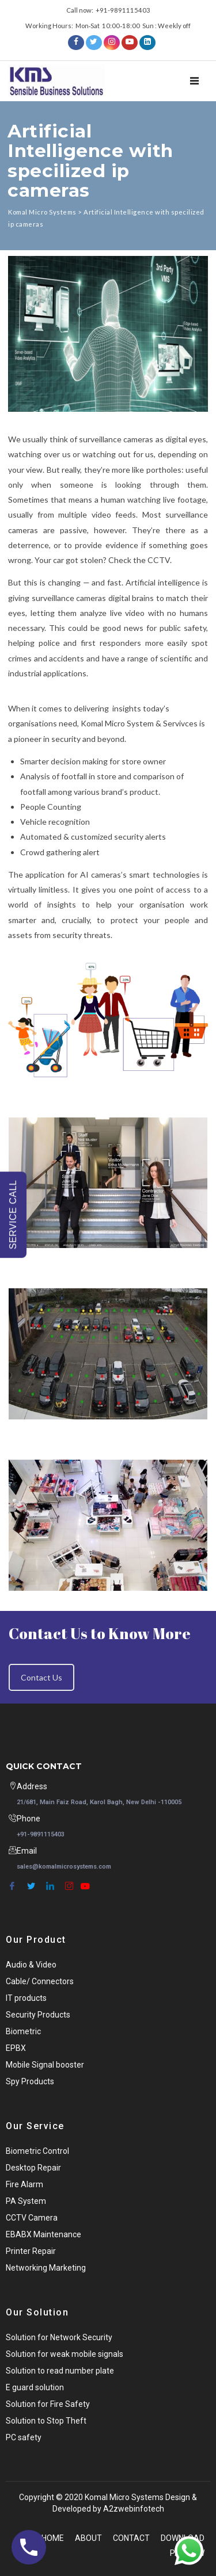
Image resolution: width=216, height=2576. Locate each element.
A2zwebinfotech (133, 2508)
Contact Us (41, 1677)
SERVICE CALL (13, 1214)
